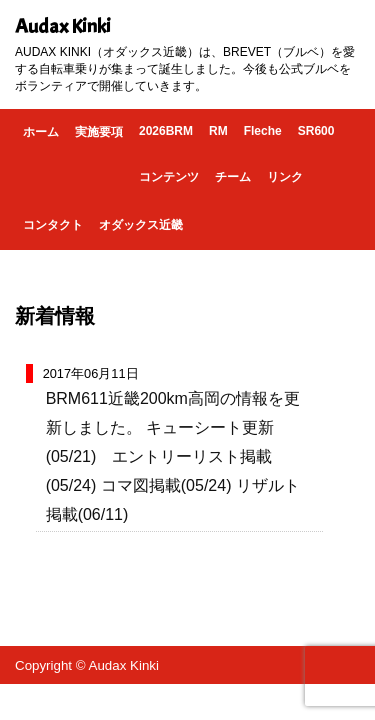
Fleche (263, 131)
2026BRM (166, 131)
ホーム (41, 132)
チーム (233, 177)
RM (218, 131)
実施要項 (99, 132)
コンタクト (53, 225)
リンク (285, 177)
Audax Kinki (63, 26)
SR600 (316, 131)
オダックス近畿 (141, 225)
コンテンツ (169, 177)
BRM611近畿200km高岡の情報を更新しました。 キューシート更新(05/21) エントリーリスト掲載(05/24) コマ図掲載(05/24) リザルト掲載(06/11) (173, 456)
